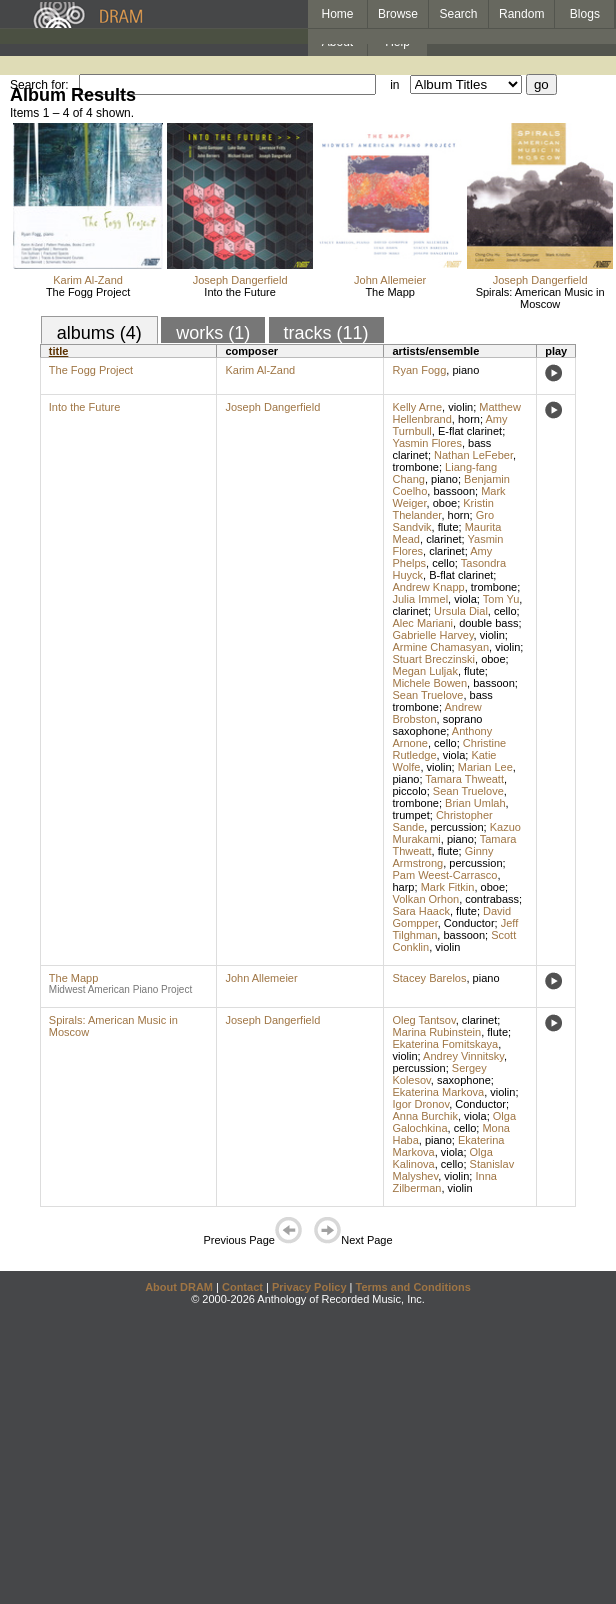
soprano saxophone (437, 725)
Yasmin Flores (426, 443)
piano (465, 370)
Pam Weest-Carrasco (444, 875)
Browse (398, 14)
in (394, 85)
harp (403, 887)
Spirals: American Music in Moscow (540, 298)
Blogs (585, 14)
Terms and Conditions (413, 1287)
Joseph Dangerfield (240, 280)
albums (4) (99, 333)
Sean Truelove (427, 695)
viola (465, 599)
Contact (242, 1287)
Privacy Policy (309, 1287)
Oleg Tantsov (423, 1020)
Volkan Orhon (425, 899)
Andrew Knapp (428, 587)
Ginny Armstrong (442, 857)
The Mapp (390, 292)
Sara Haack (420, 911)
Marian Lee (485, 767)
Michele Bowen (429, 683)
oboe (445, 503)
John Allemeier (390, 280)
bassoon (454, 491)
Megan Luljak (424, 671)
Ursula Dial (461, 611)
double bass (488, 623)
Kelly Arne (417, 407)
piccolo (409, 791)
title (59, 351)
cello (443, 563)
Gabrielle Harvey (432, 635)
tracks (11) (326, 333)
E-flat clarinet (470, 431)
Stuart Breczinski (433, 659)
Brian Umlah (475, 803)
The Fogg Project (88, 292)
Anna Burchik (424, 1116)
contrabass (492, 899)
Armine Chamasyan (440, 647)
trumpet (410, 815)
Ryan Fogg (419, 370)
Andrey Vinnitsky (463, 1056)
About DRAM (179, 1287)
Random (521, 14)
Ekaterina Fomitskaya (445, 1044)
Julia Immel (420, 599)
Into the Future (240, 292)
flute (448, 527)
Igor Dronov (420, 1104)
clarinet (443, 539)
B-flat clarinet (461, 575)
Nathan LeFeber (473, 455)
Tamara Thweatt (464, 779)
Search (459, 14)
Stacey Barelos (429, 978)
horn (469, 419)
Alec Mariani (422, 623)
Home (337, 14)
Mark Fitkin (448, 887)
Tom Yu (501, 599)
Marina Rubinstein (436, 1032)
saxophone (464, 1080)
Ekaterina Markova (438, 1092)
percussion (456, 827)
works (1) (213, 333)
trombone (415, 467)
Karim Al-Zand (88, 280)
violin (460, 407)
